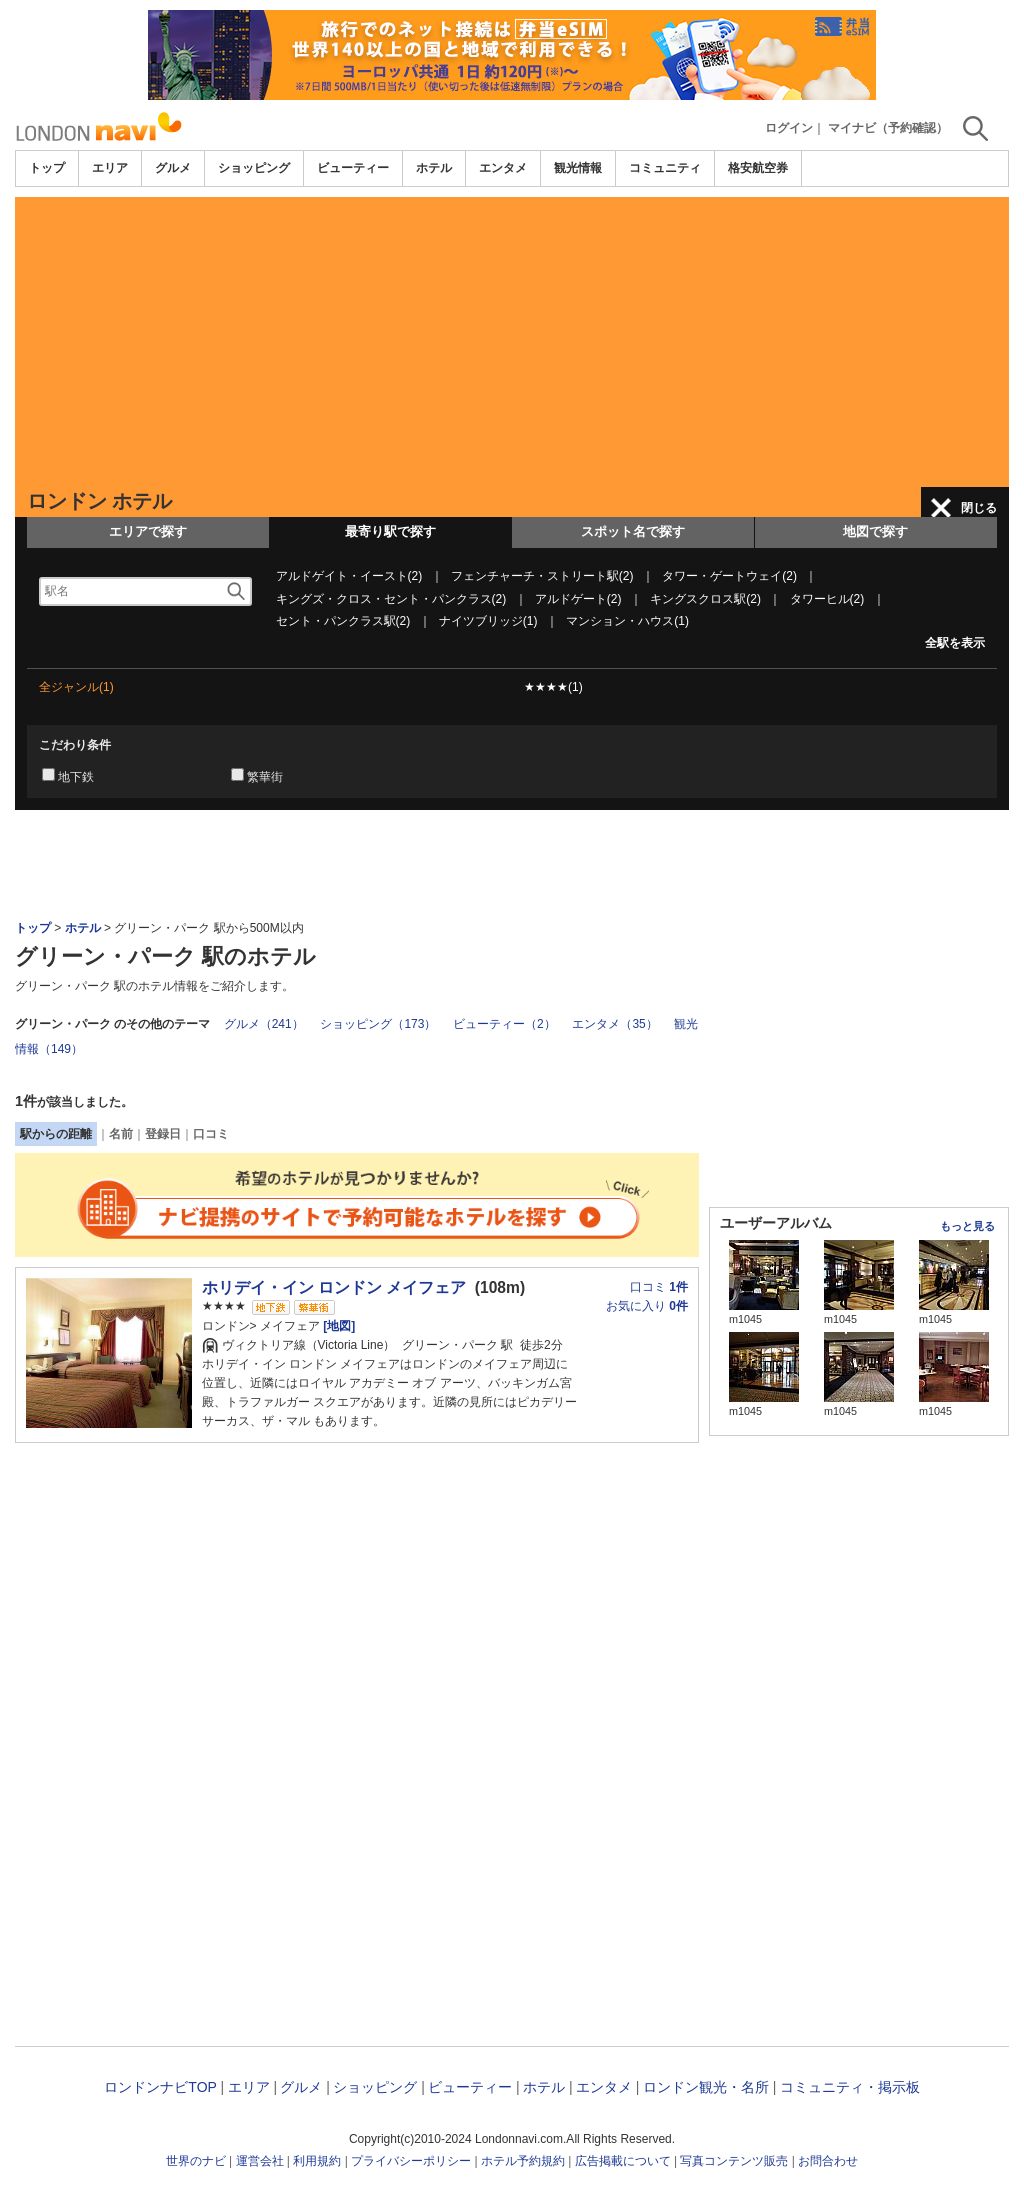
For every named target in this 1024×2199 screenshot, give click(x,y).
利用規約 (317, 2161)
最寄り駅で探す (390, 531)
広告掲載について (623, 2161)
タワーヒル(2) (827, 599)
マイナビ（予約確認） (888, 128)
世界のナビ (196, 2161)
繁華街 (265, 777)
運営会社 (260, 2161)
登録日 (163, 1134)
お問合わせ (828, 2161)
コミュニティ (665, 168)
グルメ (173, 168)
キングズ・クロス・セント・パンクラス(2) (391, 599)
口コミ (211, 1134)
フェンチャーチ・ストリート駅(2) (542, 576)
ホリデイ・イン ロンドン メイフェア (334, 1287)
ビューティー (353, 168)
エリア (110, 168)
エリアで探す (148, 531)
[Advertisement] (512, 337)
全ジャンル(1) (76, 687)
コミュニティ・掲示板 (850, 2087)
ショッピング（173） (378, 1024)
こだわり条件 (75, 745)
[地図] (337, 1326)
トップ (47, 168)
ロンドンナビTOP (160, 2087)
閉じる (979, 508)
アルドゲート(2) (578, 599)
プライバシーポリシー (411, 2161)
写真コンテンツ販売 (734, 2161)
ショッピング (254, 168)
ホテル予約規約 (523, 2161)
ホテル (434, 168)
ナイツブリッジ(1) (488, 621)
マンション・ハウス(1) (627, 621)
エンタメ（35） (614, 1024)
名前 (121, 1134)
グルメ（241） (264, 1024)
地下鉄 (76, 777)
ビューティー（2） (504, 1024)
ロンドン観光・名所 (706, 2087)
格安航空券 (758, 168)
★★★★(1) (553, 687)
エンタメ (503, 168)
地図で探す (875, 531)
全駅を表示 (955, 643)
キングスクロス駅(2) (705, 599)
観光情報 (578, 168)
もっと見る (967, 1226)
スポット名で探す (633, 531)
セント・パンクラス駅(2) (343, 621)
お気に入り (647, 1306)
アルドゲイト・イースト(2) (349, 576)
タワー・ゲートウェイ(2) (729, 576)
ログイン (789, 128)
